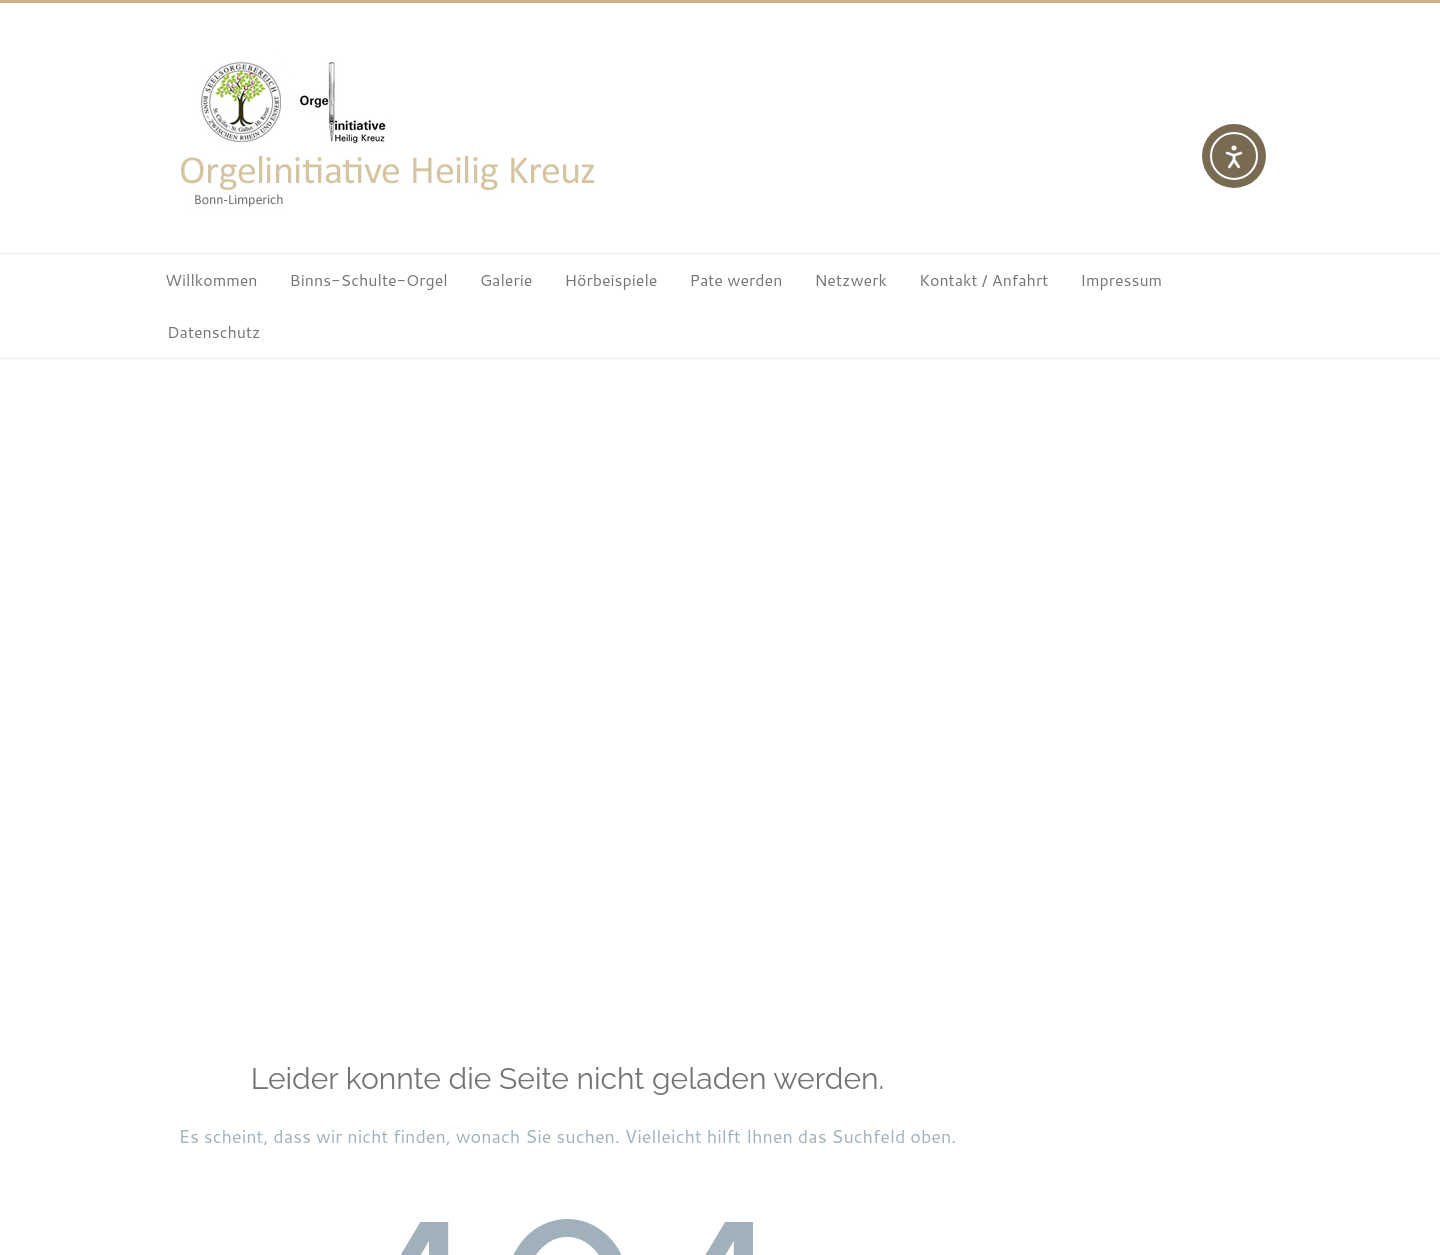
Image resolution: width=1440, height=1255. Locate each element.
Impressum (1121, 279)
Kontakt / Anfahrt (983, 279)
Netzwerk (850, 279)
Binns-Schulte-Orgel (369, 279)
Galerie (506, 279)
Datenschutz (213, 331)
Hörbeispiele (610, 279)
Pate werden (735, 279)
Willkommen (211, 279)
